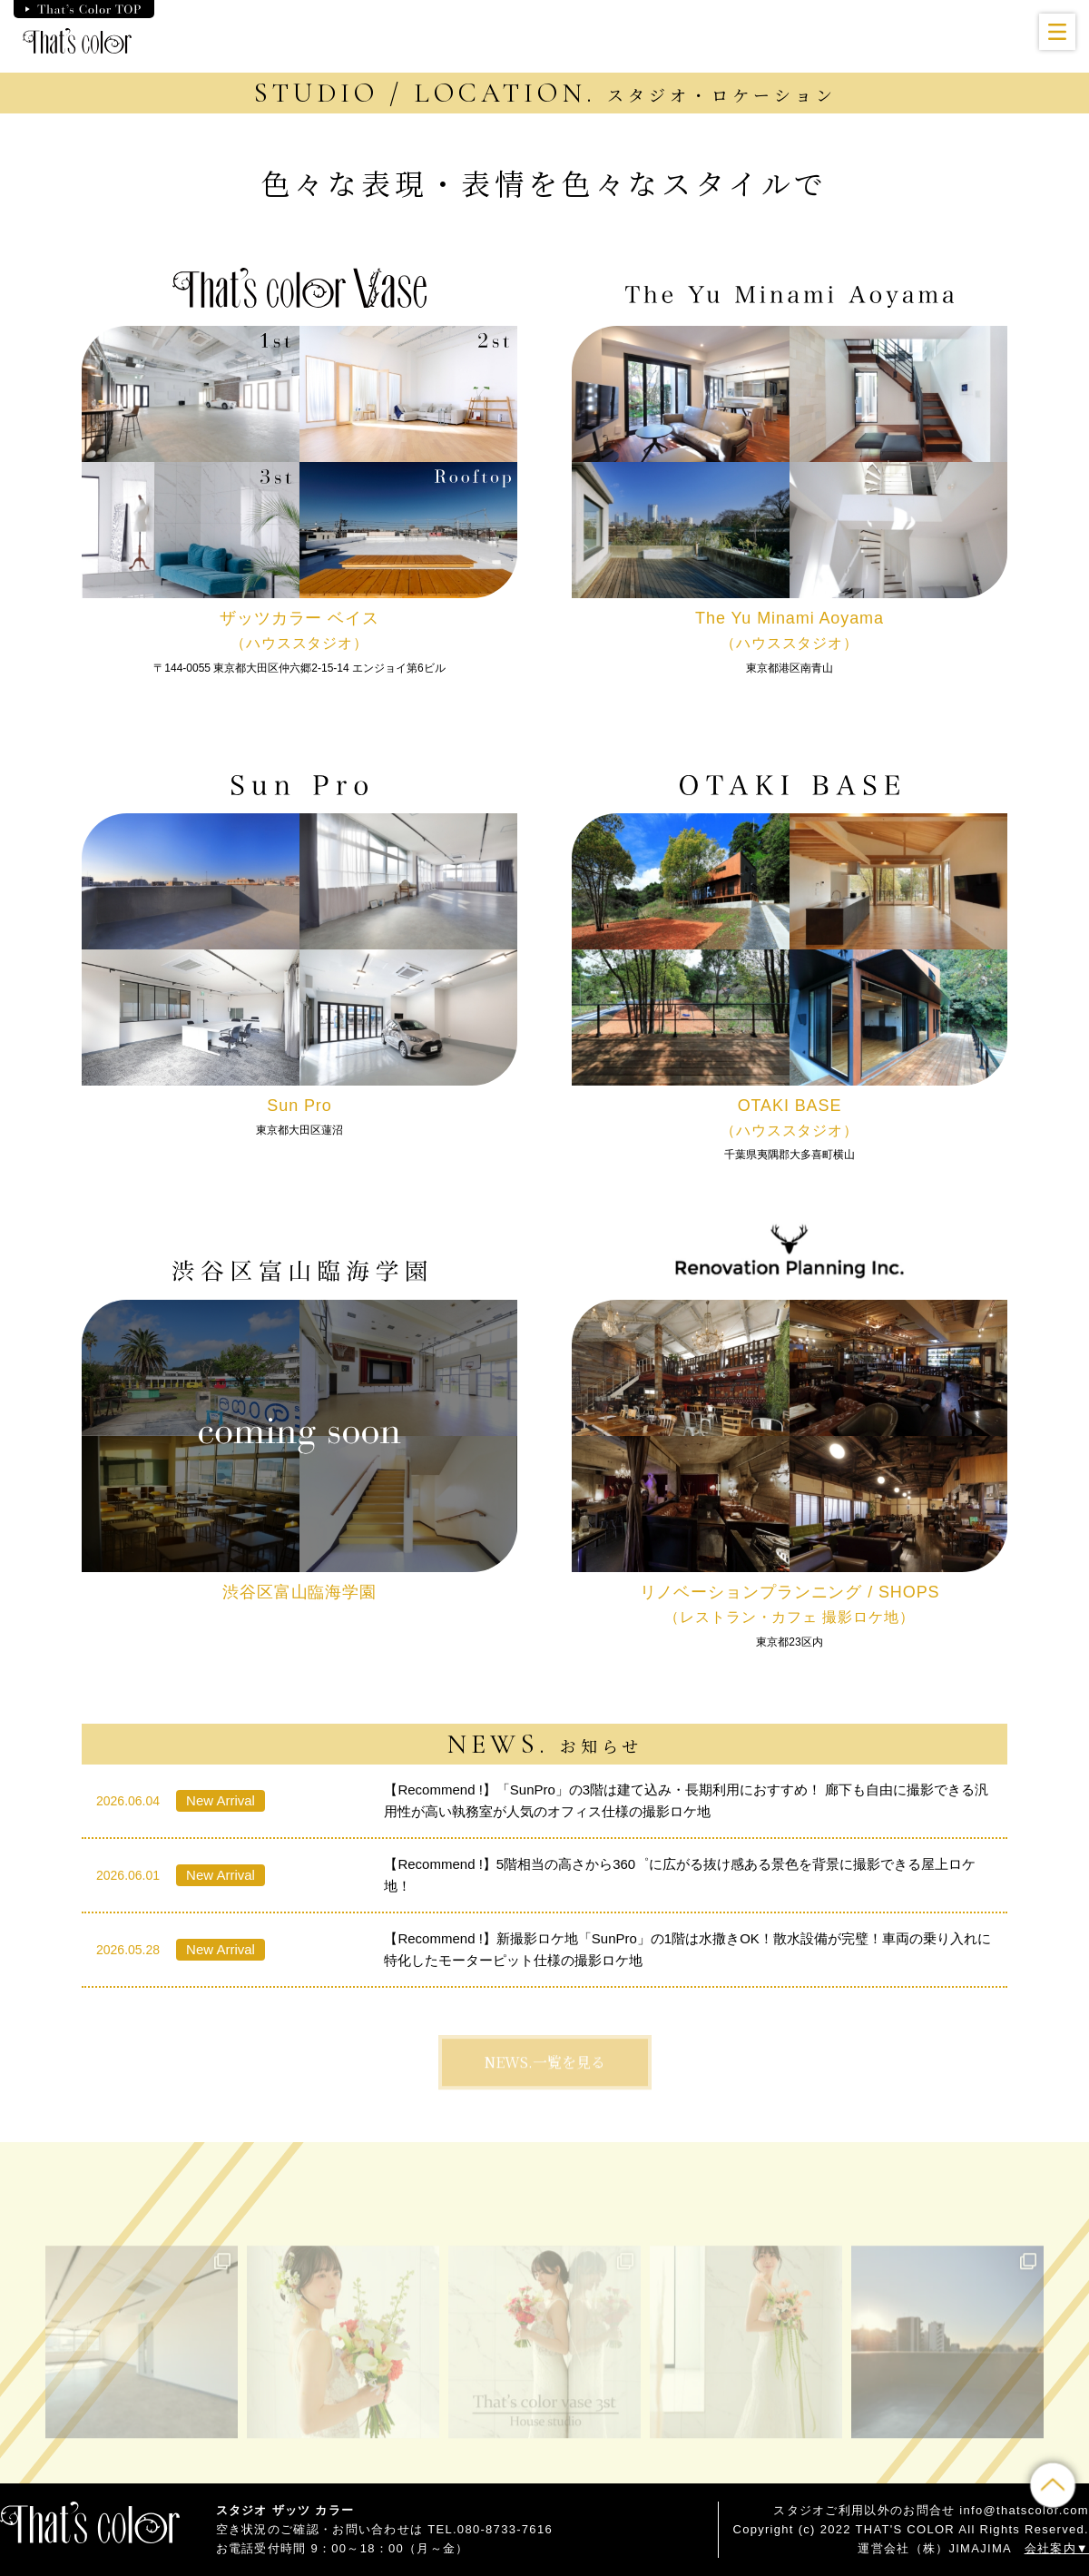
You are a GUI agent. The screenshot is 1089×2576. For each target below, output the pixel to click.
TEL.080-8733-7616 (490, 2529)
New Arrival (220, 1800)
